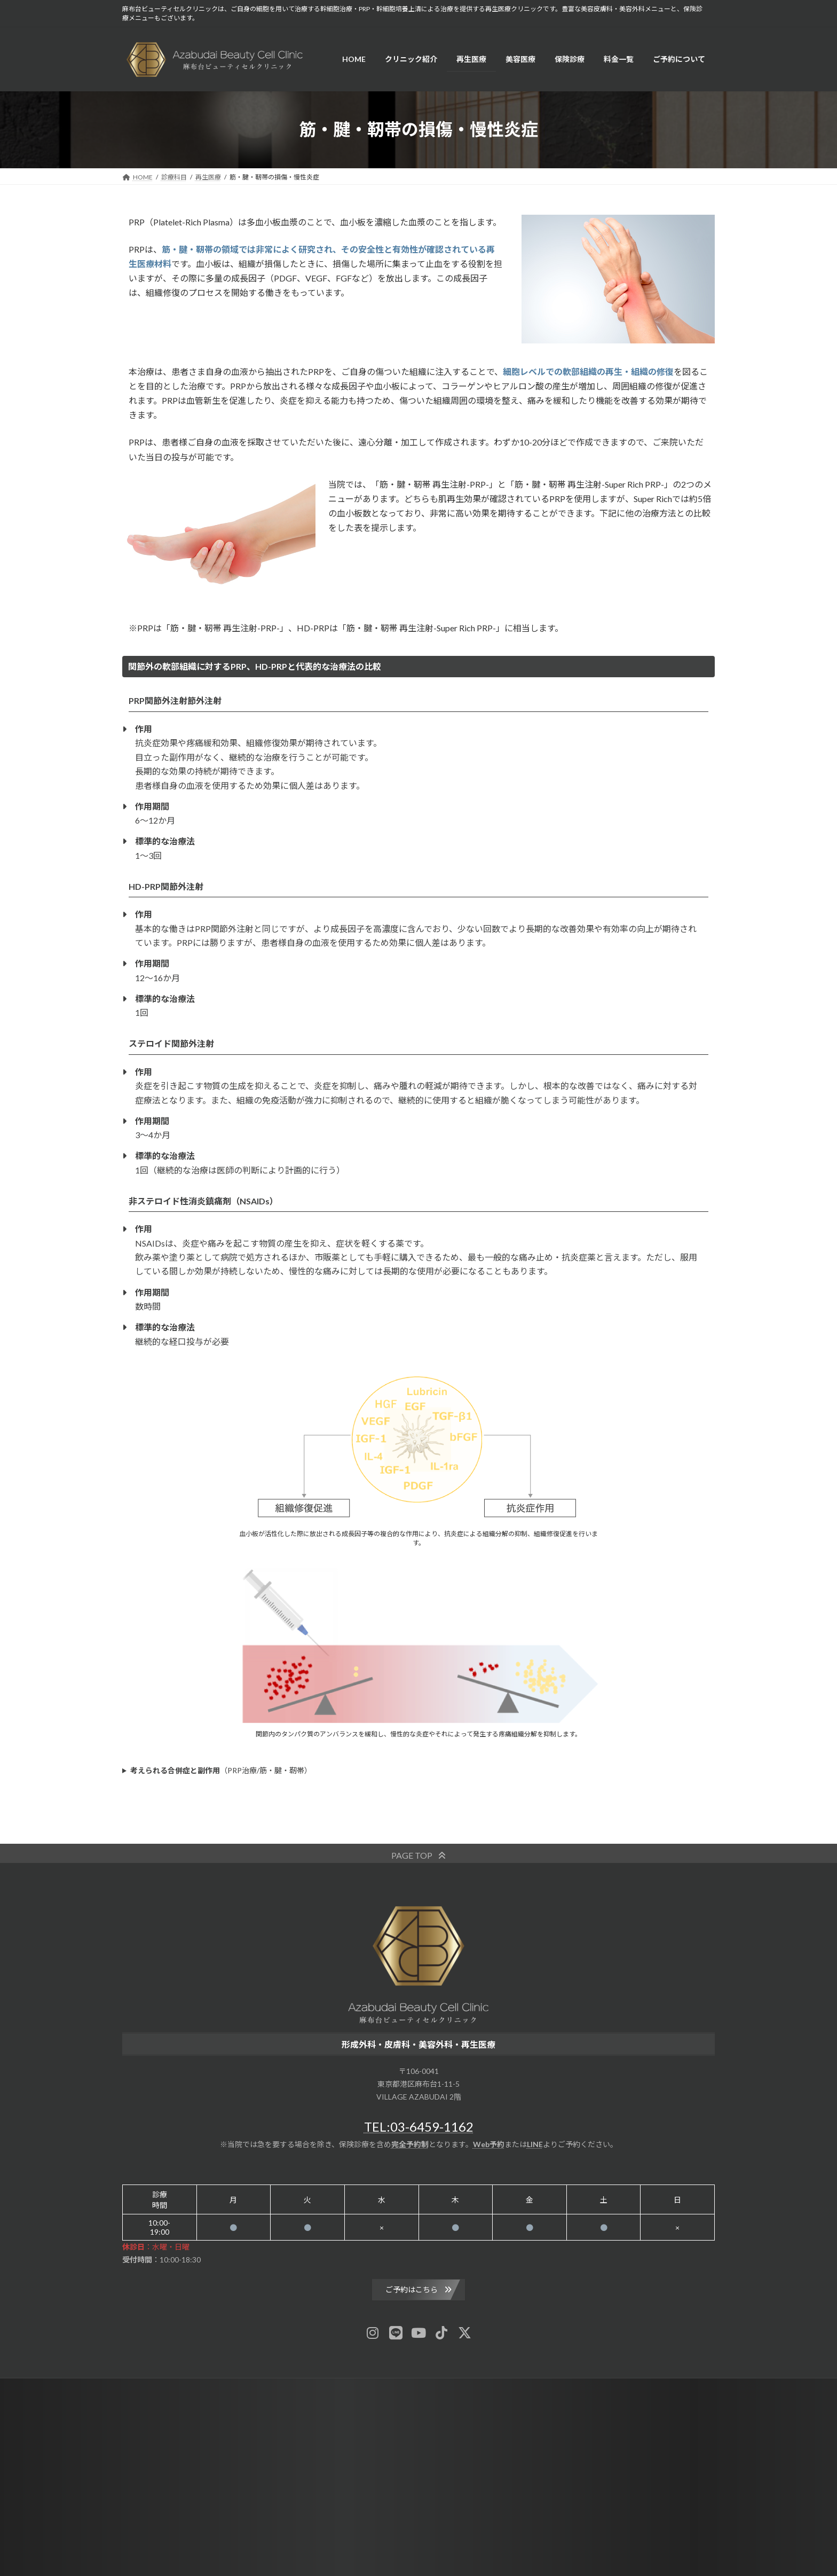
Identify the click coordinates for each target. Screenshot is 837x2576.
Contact (446, 2388)
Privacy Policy (497, 2388)
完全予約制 (410, 2144)
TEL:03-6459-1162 (418, 2126)
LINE (535, 2144)
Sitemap (402, 2388)
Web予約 (488, 2144)
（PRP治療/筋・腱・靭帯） (221, 1770)
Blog (364, 2388)
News (328, 2388)
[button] (418, 1855)
